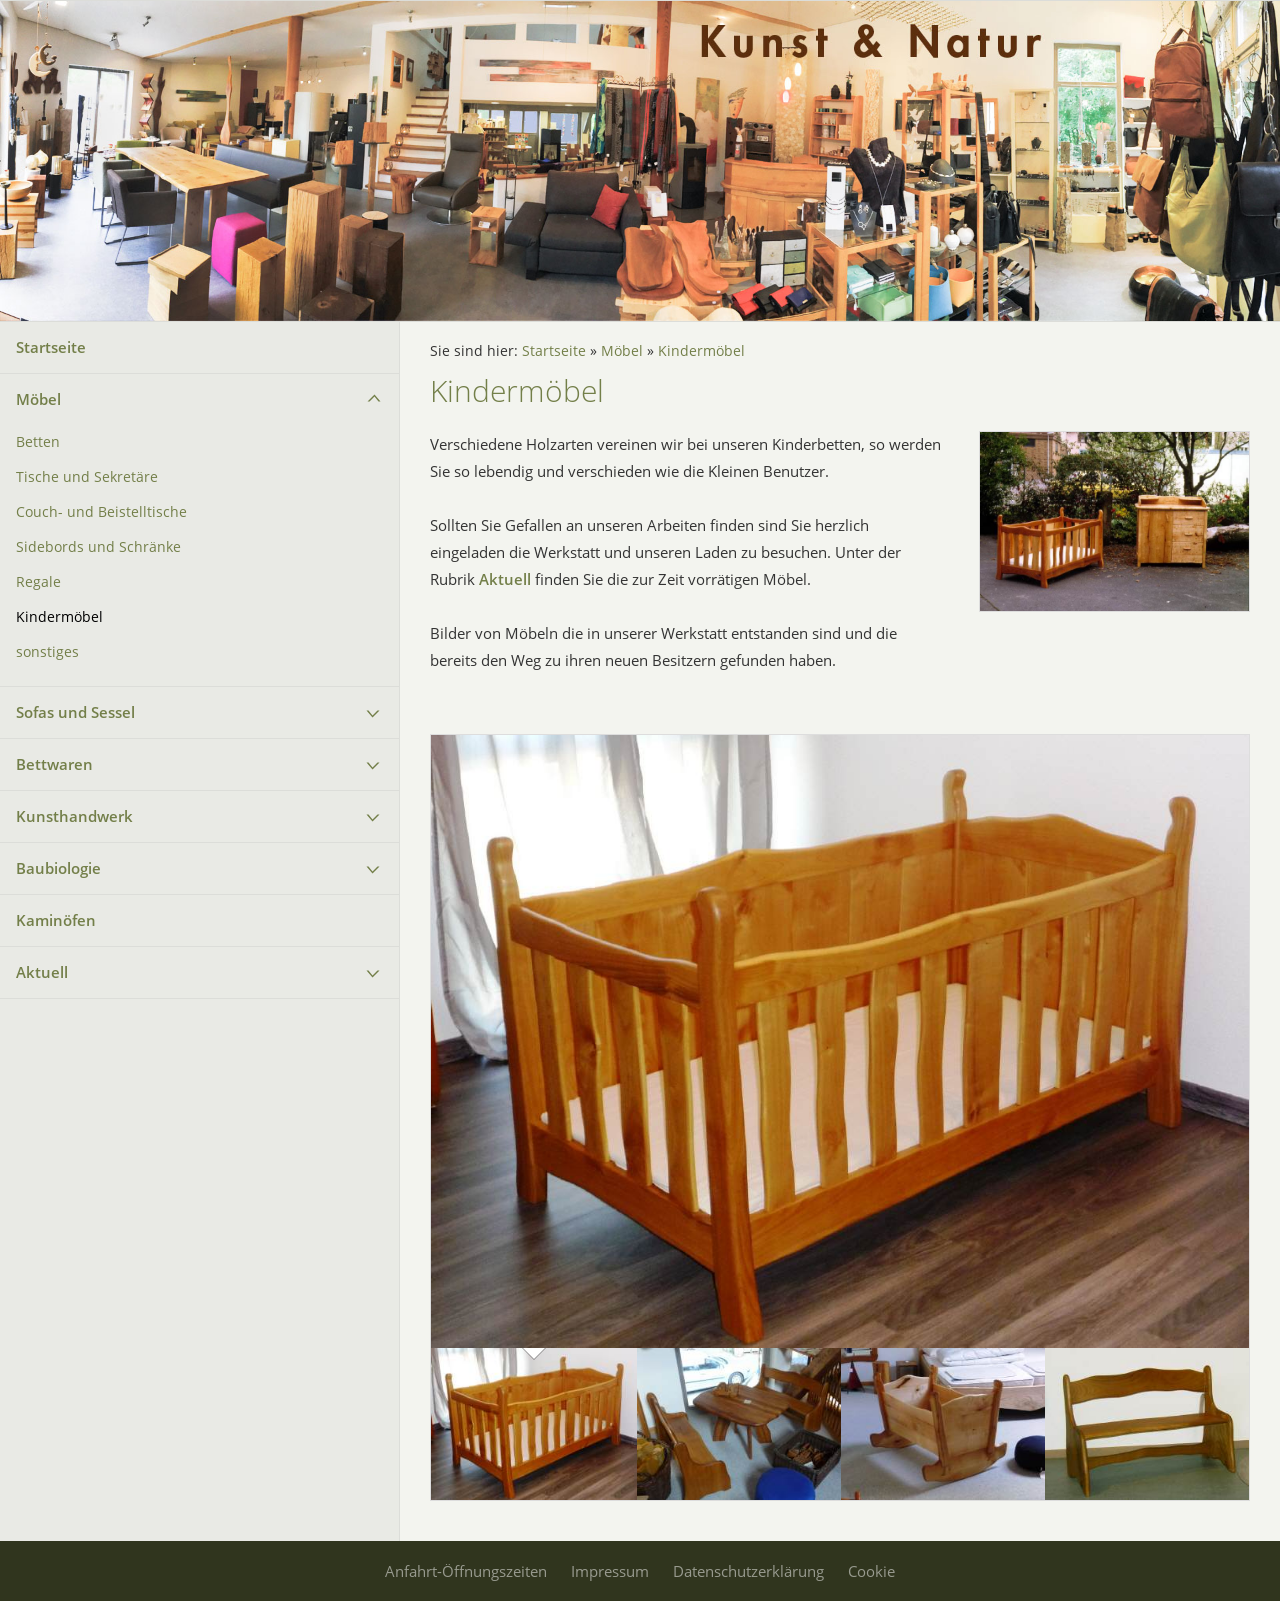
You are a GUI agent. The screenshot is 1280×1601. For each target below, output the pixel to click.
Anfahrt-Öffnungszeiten (466, 1571)
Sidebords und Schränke (98, 547)
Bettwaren (54, 764)
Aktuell (42, 972)
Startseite (51, 347)
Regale (38, 582)
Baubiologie (58, 868)
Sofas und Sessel (75, 712)
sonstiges (47, 652)
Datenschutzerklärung (748, 1571)
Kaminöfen (56, 920)
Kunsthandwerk (74, 816)
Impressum (610, 1571)
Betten (38, 442)
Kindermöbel (59, 617)
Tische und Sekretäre (87, 477)
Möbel (38, 399)
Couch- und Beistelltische (101, 512)
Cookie (871, 1571)
